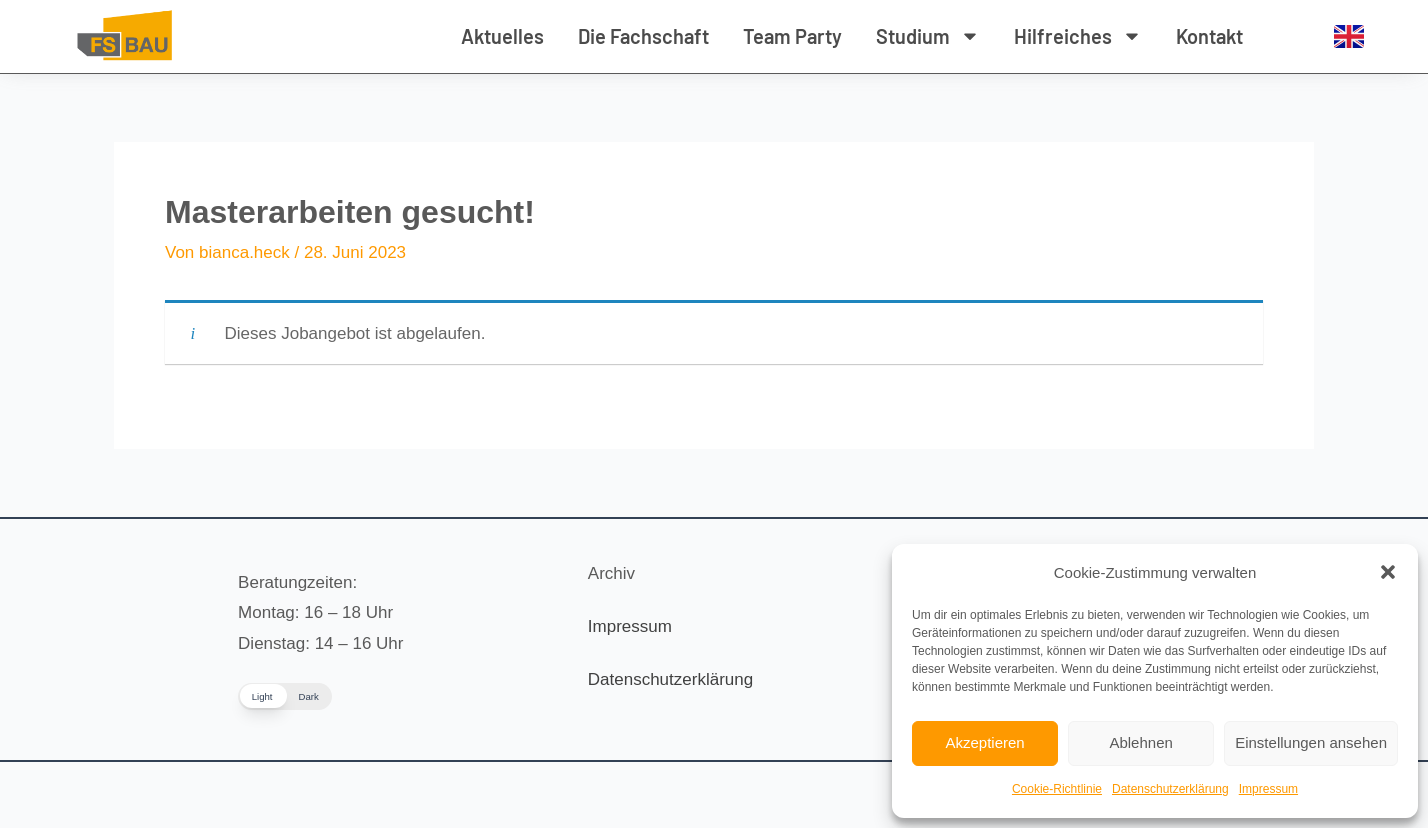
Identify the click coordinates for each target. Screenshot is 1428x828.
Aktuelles (502, 36)
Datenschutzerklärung (1170, 789)
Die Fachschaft (643, 36)
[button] (1388, 572)
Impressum (1268, 789)
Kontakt (1209, 36)
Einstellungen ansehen (1311, 742)
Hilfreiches (1078, 36)
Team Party (792, 36)
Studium (928, 36)
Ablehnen (1140, 742)
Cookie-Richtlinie (1057, 789)
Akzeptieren (984, 742)
